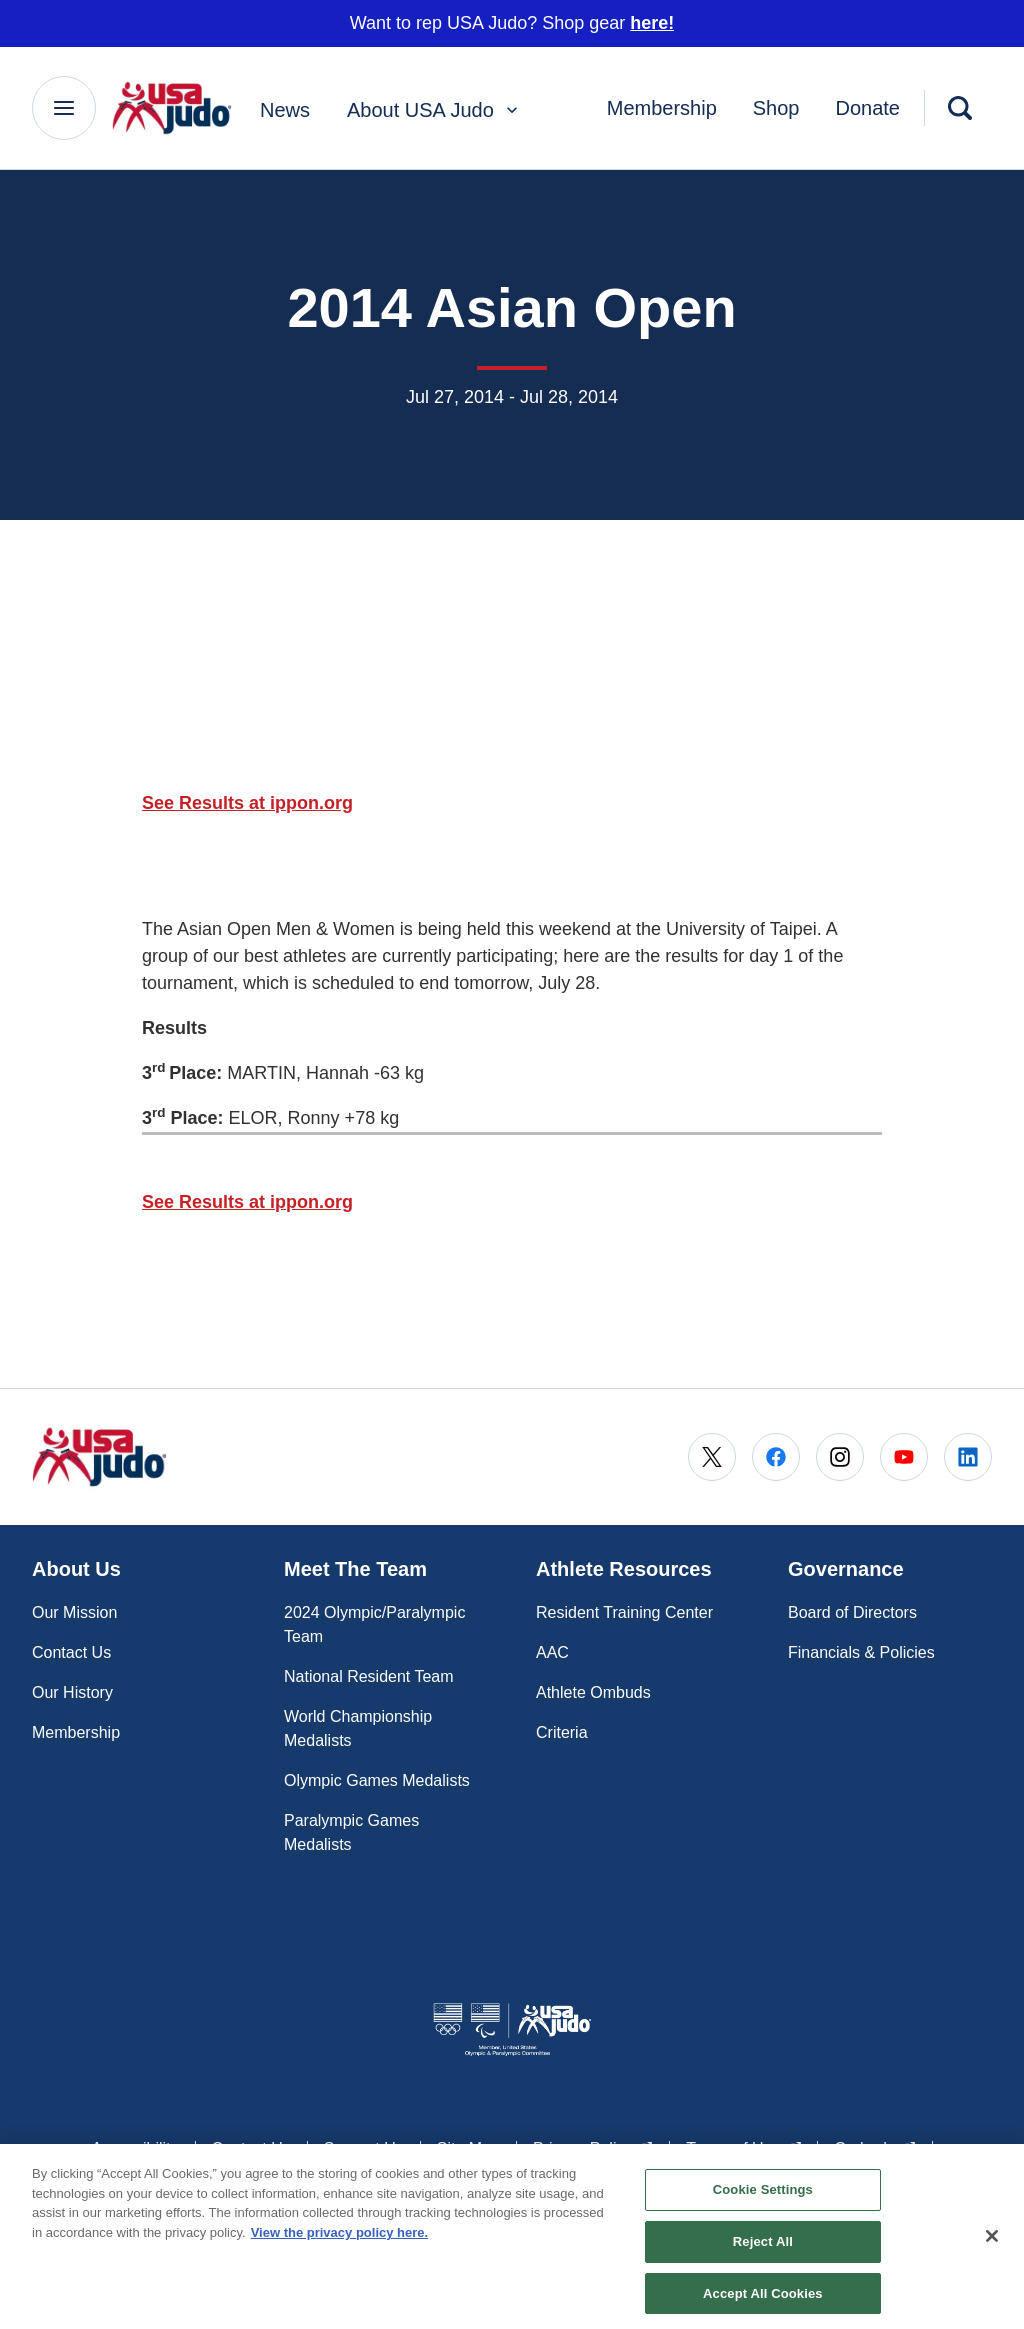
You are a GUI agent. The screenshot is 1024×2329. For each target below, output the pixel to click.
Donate (868, 108)
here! (652, 23)
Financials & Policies (861, 1652)
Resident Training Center (624, 1612)
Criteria (562, 1732)
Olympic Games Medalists (377, 1780)
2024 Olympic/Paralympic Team (374, 1624)
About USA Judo (434, 110)
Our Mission (74, 1612)
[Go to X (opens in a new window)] (712, 1457)
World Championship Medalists (358, 1728)
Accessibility (134, 2148)
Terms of (743, 2147)
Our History (72, 1692)
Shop (776, 108)
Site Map (468, 2148)
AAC (552, 1652)
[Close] (992, 2245)
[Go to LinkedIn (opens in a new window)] (968, 1457)
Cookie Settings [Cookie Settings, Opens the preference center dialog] (763, 2197)
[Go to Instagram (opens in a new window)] (840, 1457)
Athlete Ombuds (593, 1692)
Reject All (763, 2249)
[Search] (960, 108)
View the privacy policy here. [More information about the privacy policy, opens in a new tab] (340, 2240)
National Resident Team (369, 1676)
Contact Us (71, 1652)
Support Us (364, 2148)
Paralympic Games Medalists (351, 1832)
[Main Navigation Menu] (64, 108)
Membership (662, 108)
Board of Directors (852, 1612)
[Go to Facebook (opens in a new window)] (776, 1457)
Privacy (593, 2147)
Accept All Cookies (763, 2300)
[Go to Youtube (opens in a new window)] (904, 1457)
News (285, 110)
